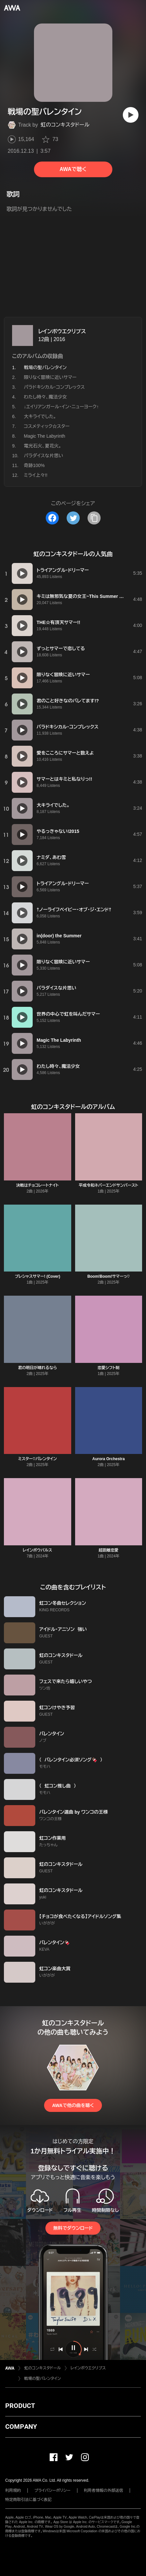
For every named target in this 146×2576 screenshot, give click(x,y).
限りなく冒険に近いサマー (50, 377)
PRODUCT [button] (20, 2406)
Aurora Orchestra (108, 1459)
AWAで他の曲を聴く (73, 2105)
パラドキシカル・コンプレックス (54, 387)
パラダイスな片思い (43, 455)
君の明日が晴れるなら (37, 1368)
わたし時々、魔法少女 (45, 396)
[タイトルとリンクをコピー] (94, 517)
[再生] (130, 115)
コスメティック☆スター (47, 426)
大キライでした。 (40, 416)
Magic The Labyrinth (44, 436)
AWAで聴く (72, 169)
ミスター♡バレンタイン (37, 1459)
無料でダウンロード (72, 2228)
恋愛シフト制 (109, 1368)
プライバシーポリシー (52, 2490)
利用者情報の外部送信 (103, 2490)
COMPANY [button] (21, 2426)
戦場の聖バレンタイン (42, 2378)
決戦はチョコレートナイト (37, 1185)
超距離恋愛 (108, 1550)
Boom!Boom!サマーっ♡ (108, 1276)
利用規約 (13, 2490)
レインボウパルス (37, 1550)
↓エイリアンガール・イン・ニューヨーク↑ (61, 406)
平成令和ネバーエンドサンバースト (108, 1185)
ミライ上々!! (35, 475)
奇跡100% (34, 465)
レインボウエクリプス (62, 331)
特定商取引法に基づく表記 (28, 2499)
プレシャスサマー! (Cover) (37, 1276)
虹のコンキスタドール (65, 125)
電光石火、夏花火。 (42, 445)
